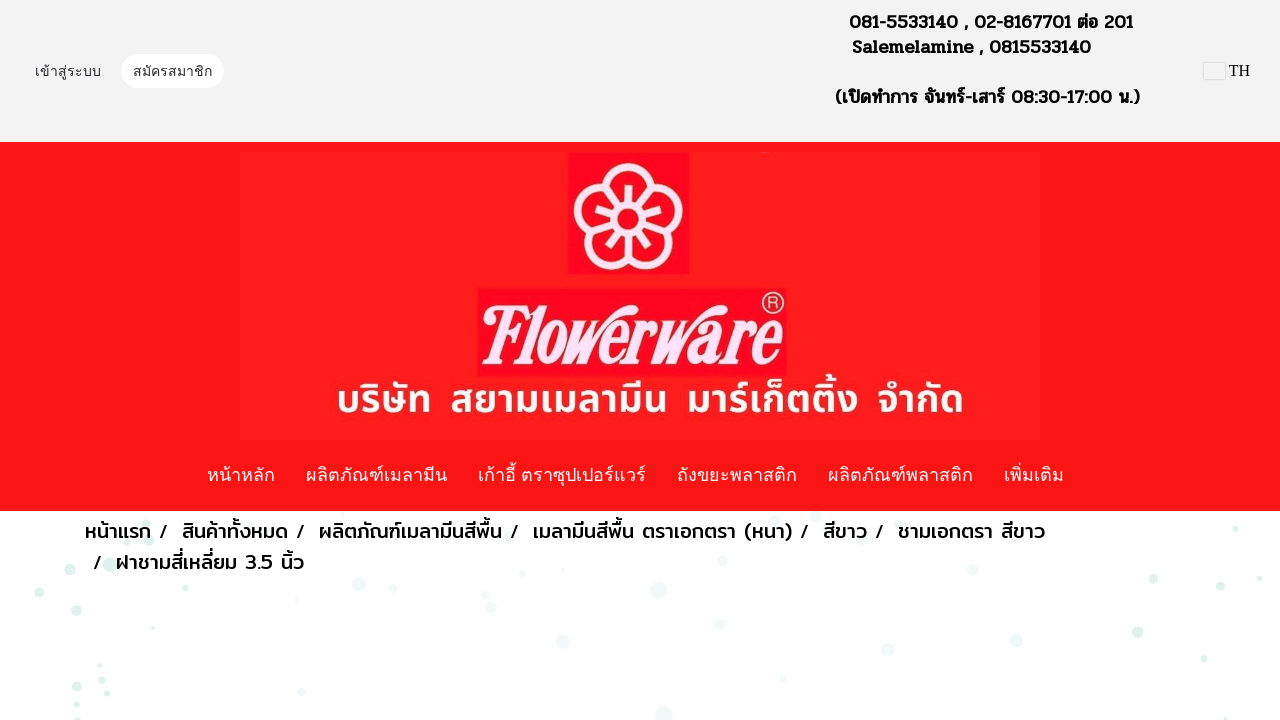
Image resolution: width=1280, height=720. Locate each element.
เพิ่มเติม (1034, 474)
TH (1227, 70)
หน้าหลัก (241, 474)
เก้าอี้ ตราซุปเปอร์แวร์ (562, 474)
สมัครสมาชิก (172, 71)
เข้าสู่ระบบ (68, 71)
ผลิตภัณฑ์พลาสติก (900, 474)
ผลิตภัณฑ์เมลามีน (376, 474)
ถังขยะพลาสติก (737, 474)
